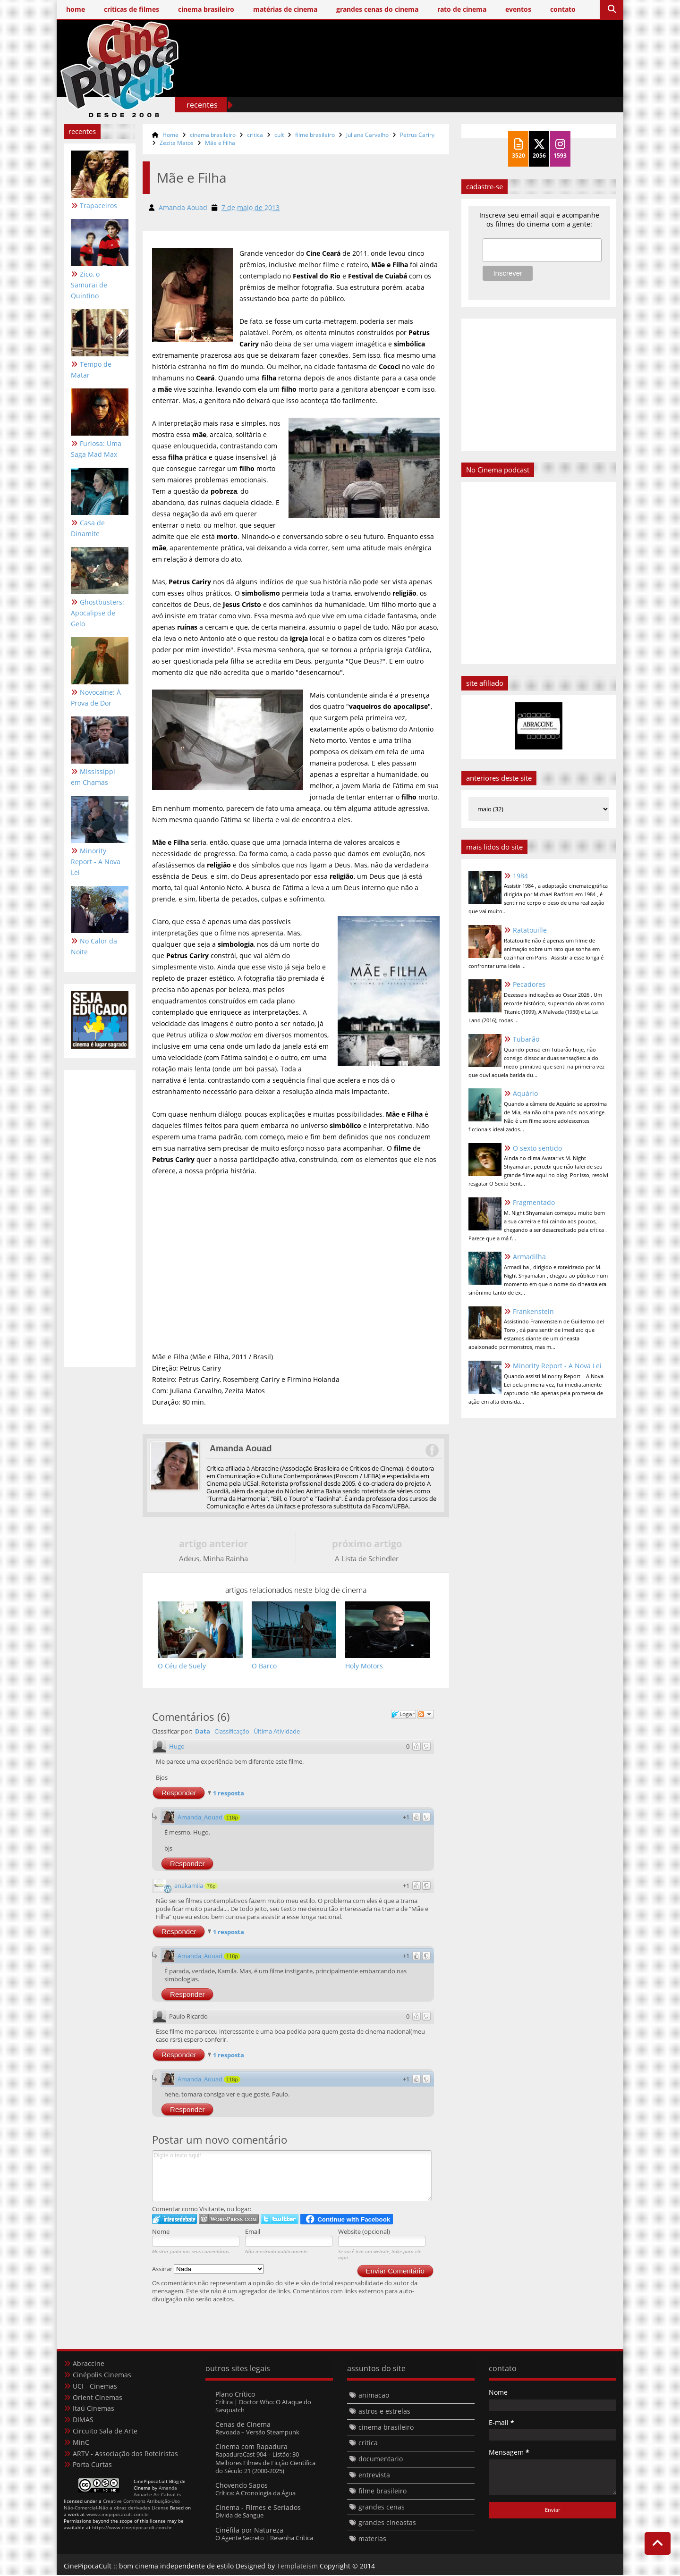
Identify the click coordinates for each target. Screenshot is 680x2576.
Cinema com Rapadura (251, 2447)
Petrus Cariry (417, 135)
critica (255, 135)
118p (232, 1818)
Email (252, 2232)
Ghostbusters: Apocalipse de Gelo (97, 613)
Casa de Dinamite (88, 528)
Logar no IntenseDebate (174, 2219)
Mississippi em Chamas (93, 777)
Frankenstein (533, 1311)
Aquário (525, 1093)
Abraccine (88, 2364)
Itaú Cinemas (93, 2409)
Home (170, 135)
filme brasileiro (315, 135)
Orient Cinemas (97, 2397)
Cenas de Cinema (243, 2425)
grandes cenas (381, 2507)
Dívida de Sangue (239, 2516)
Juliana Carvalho (367, 135)
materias (372, 2539)
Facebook (431, 1450)
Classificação (231, 1731)
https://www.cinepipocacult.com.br (132, 2528)
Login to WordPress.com (229, 2219)
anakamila (188, 1886)
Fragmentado (534, 1202)
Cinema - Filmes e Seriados (258, 2508)
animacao (373, 2395)
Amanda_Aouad (200, 1818)
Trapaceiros (98, 205)
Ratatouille (530, 930)
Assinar (208, 2269)
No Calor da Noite (94, 946)
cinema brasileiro (213, 135)
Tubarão (526, 1039)
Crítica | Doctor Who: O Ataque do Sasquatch (263, 2406)
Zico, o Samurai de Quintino (89, 284)
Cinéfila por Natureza (249, 2530)
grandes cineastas (387, 2523)
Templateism (297, 2566)
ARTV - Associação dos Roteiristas (125, 2454)
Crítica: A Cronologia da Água (255, 2494)
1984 (520, 875)
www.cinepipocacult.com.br (117, 2514)
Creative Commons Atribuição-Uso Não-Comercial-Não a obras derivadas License (122, 2504)
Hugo (177, 1747)
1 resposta (228, 1794)
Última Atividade (277, 1731)
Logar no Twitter (279, 2219)
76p (211, 1886)
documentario (380, 2459)
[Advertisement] (444, 83)
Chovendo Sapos (241, 2486)
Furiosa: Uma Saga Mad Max (96, 449)
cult (279, 135)
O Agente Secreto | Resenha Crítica (264, 2538)
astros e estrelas (384, 2411)
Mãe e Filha (220, 143)
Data (202, 1731)
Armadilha (529, 1256)
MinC (81, 2442)
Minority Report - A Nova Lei (95, 861)
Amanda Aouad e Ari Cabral (155, 2491)
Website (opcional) (364, 2232)
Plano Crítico (235, 2394)
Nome (161, 2232)
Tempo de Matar (91, 369)
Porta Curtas (92, 2465)
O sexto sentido (537, 1148)
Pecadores (529, 984)
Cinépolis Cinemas (102, 2375)
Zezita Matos (177, 143)
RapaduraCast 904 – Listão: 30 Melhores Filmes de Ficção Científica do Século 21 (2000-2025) (265, 2463)
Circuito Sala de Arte (105, 2431)
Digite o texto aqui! (292, 2176)
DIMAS (83, 2420)
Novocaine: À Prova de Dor (96, 697)
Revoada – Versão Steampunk (257, 2433)
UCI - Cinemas (95, 2386)
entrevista (374, 2475)
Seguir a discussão (425, 1714)
